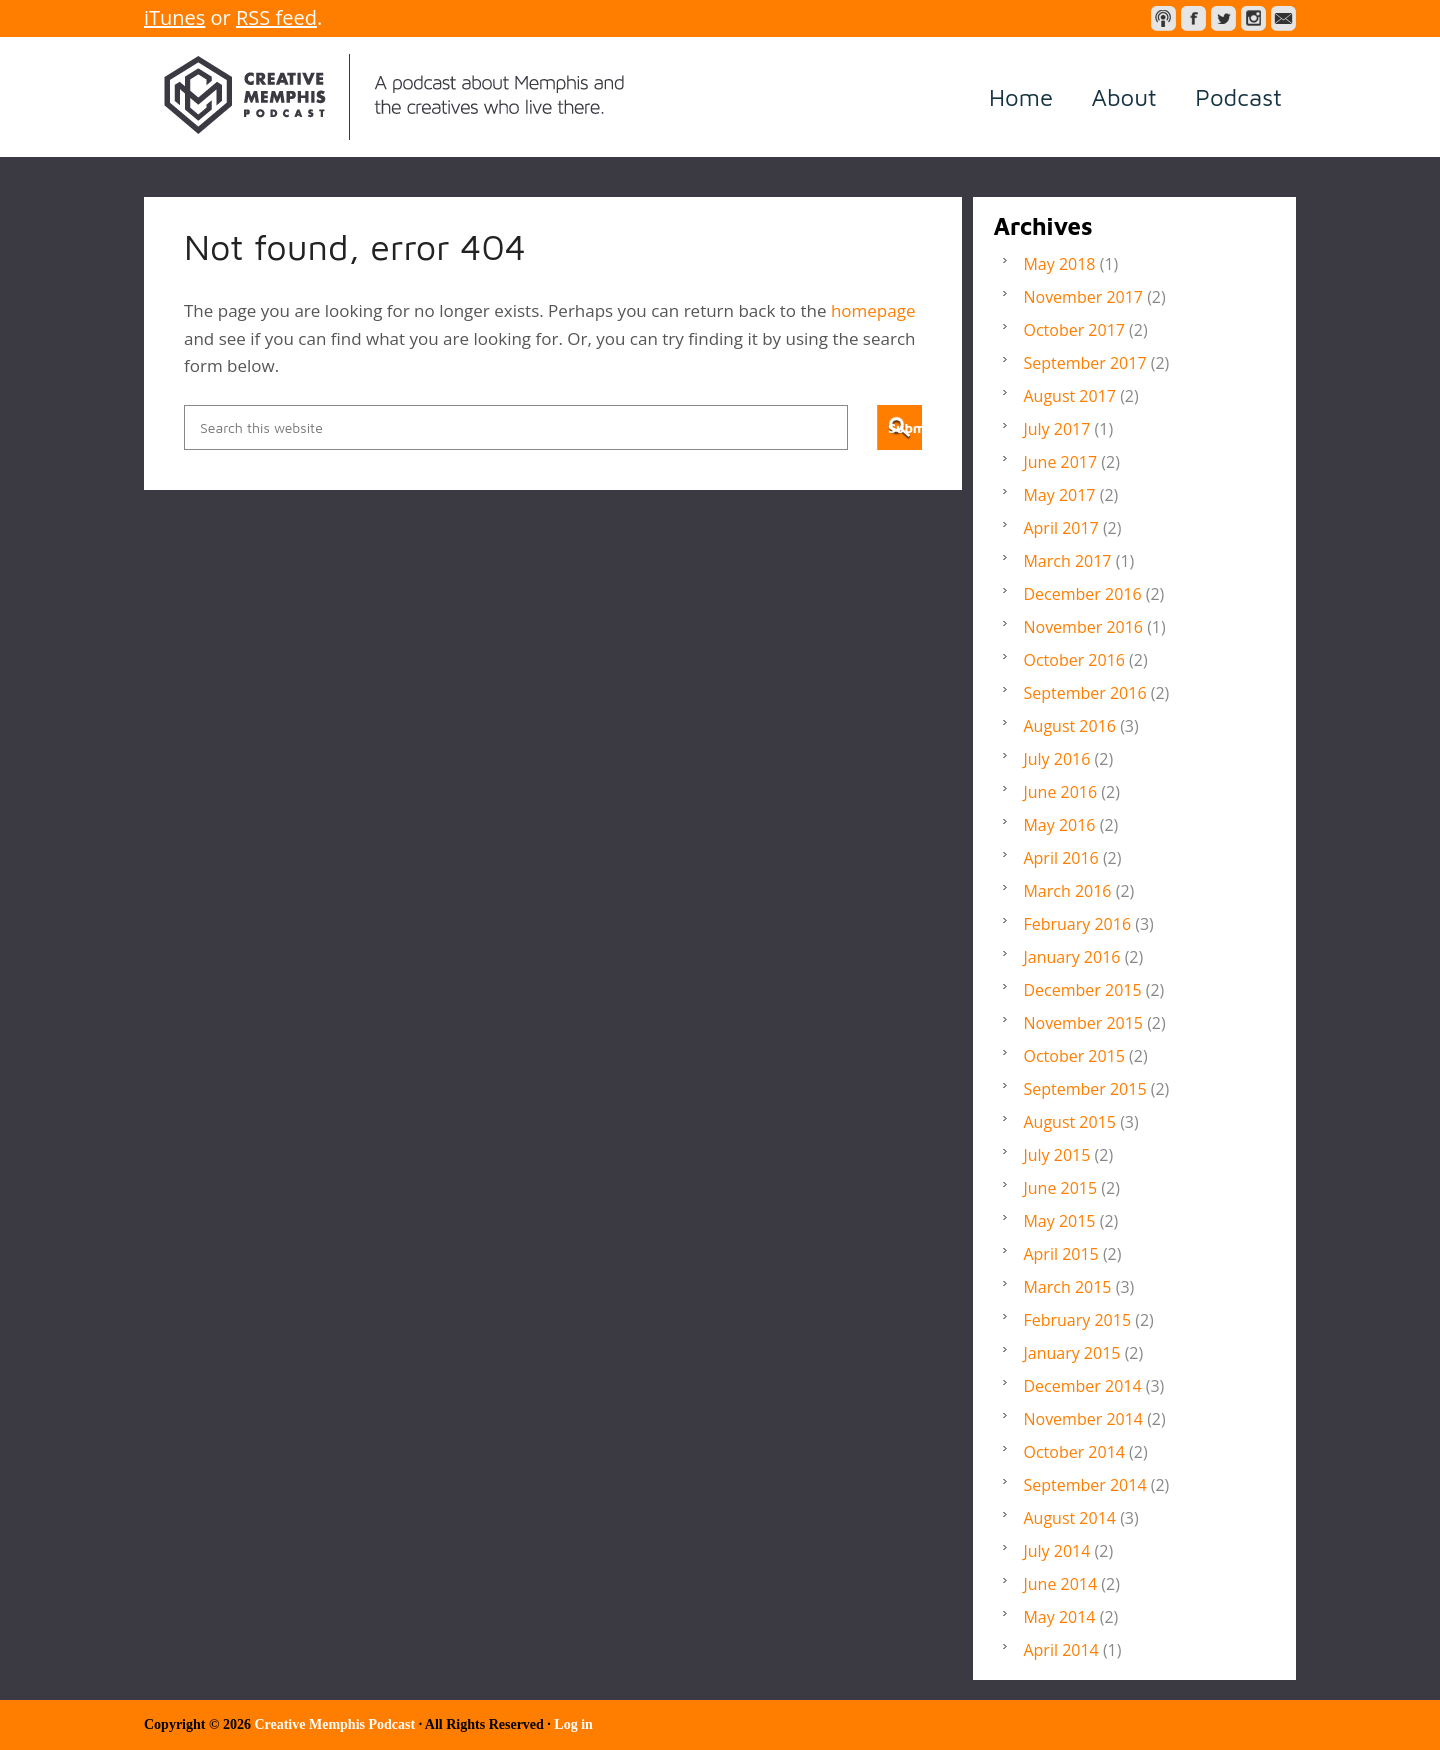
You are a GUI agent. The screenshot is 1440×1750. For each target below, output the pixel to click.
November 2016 (1083, 627)
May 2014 (1059, 1617)
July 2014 (1056, 1551)
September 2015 (1084, 1089)
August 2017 (1069, 396)
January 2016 (1071, 957)
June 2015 (1060, 1188)
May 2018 (1059, 264)
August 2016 (1069, 726)
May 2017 (1059, 495)
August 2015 (1069, 1122)
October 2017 (1074, 330)
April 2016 (1060, 858)
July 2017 (1056, 429)
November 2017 (1083, 297)
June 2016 (1060, 792)
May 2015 (1059, 1221)
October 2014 (1074, 1452)
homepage (873, 310)
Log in (573, 1724)
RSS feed (276, 17)
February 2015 (1077, 1320)
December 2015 (1082, 990)
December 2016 (1082, 594)
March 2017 (1067, 561)
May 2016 (1059, 825)
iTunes (174, 17)
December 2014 (1082, 1386)
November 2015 (1083, 1023)
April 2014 (1060, 1650)
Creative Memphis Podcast (394, 97)
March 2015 (1067, 1287)
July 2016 (1056, 759)
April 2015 (1060, 1254)
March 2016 (1067, 891)
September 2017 (1084, 363)
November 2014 (1083, 1419)
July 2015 (1056, 1155)
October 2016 (1074, 660)
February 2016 (1077, 924)
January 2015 (1071, 1353)
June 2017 (1060, 462)
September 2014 (1084, 1485)
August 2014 (1069, 1518)
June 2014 (1060, 1584)
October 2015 (1074, 1056)
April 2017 (1060, 528)
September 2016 (1084, 693)
